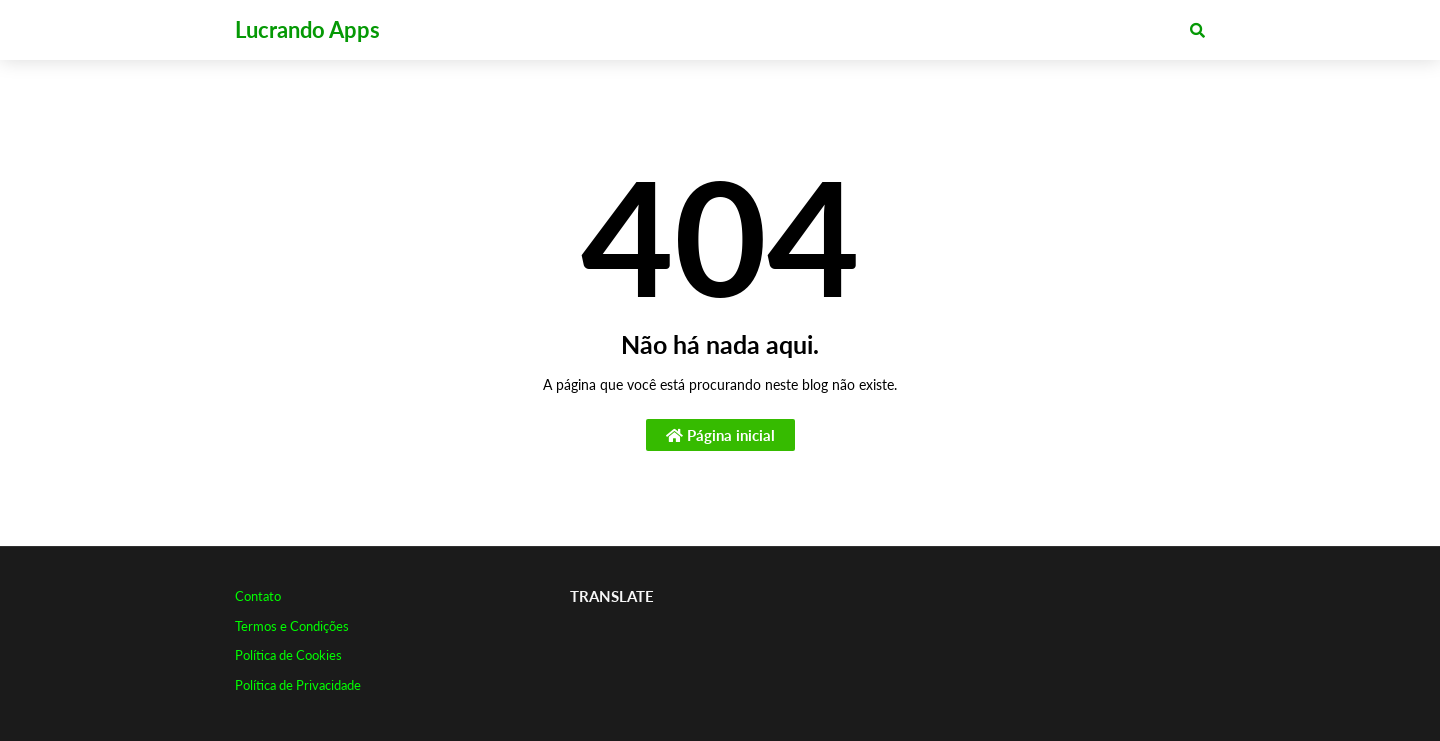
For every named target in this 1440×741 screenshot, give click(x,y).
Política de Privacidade (298, 685)
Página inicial (720, 435)
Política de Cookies (288, 655)
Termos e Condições (292, 626)
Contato (258, 596)
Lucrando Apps (307, 29)
